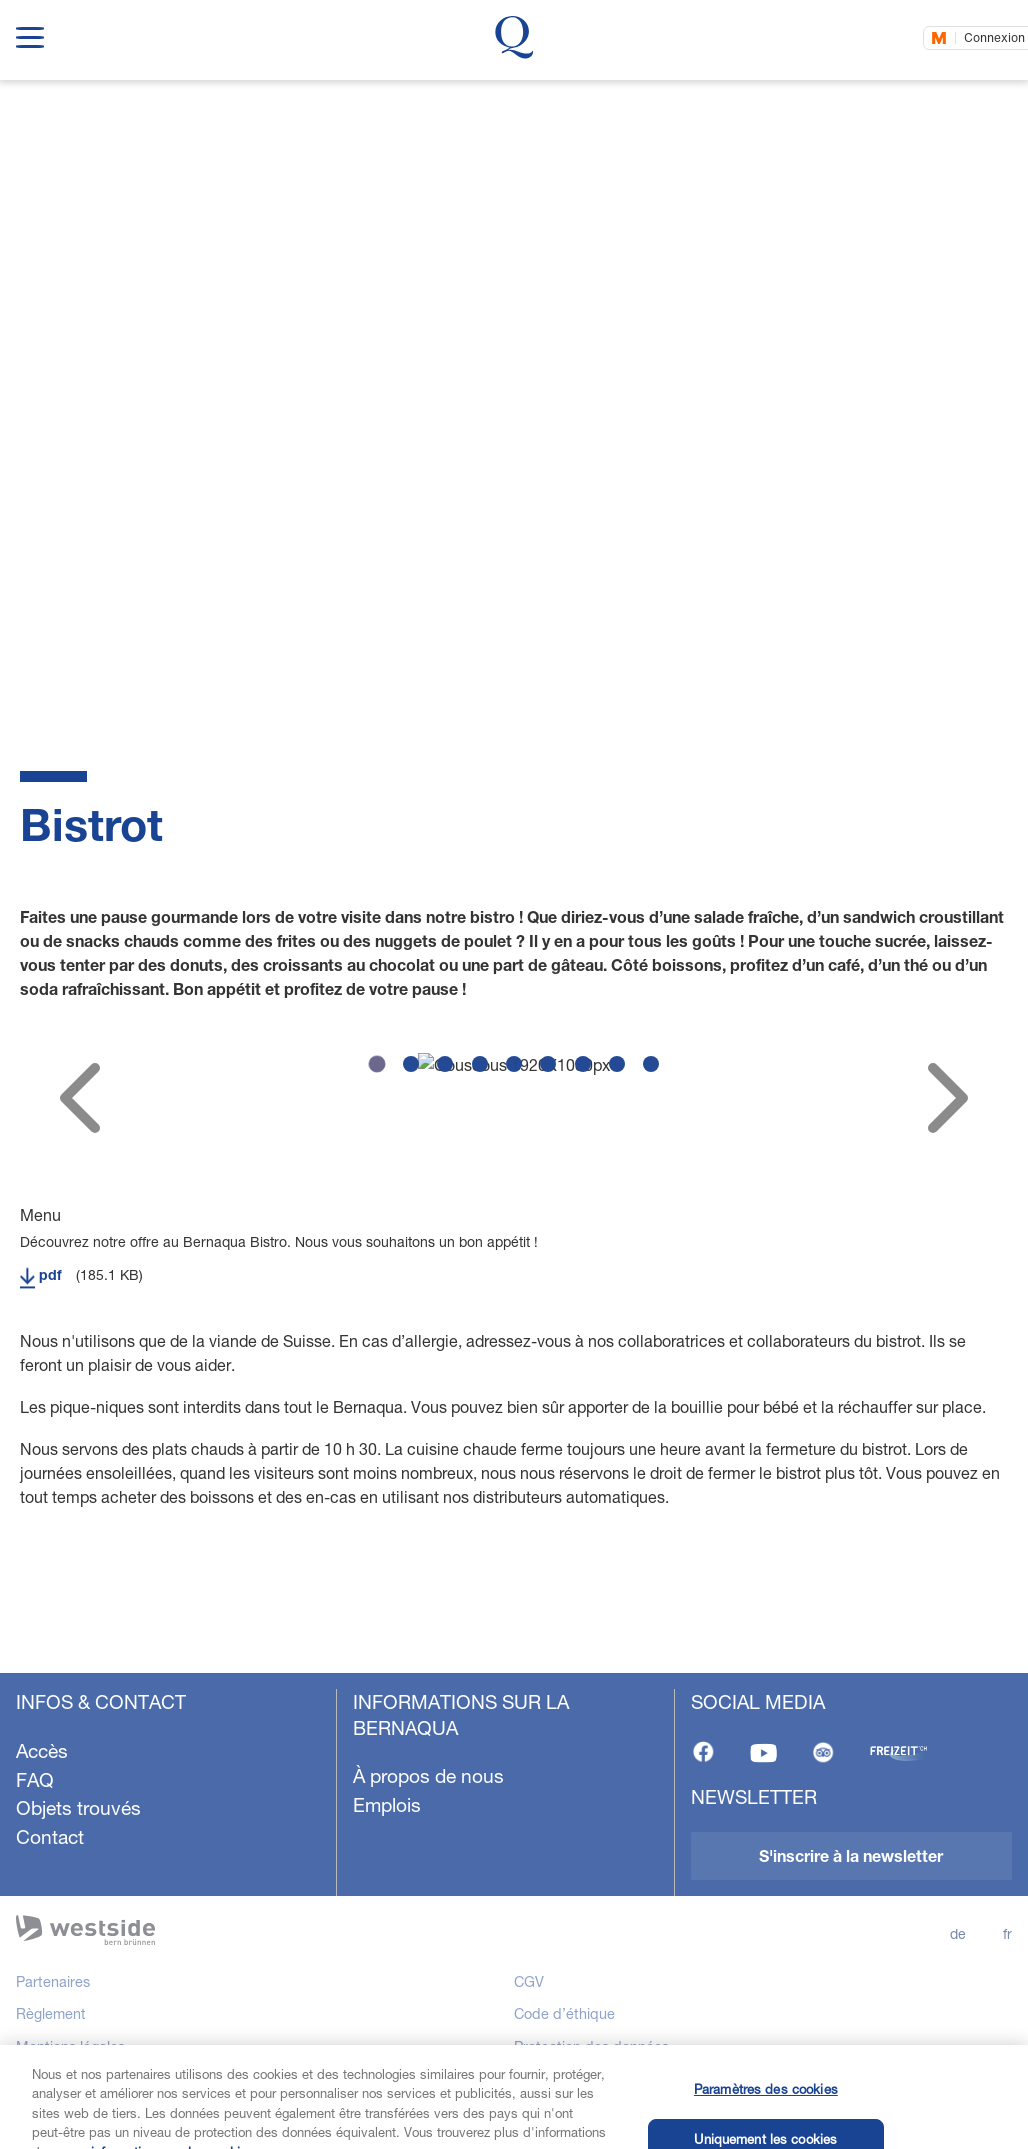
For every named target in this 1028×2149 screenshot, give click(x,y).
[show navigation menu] (30, 33)
